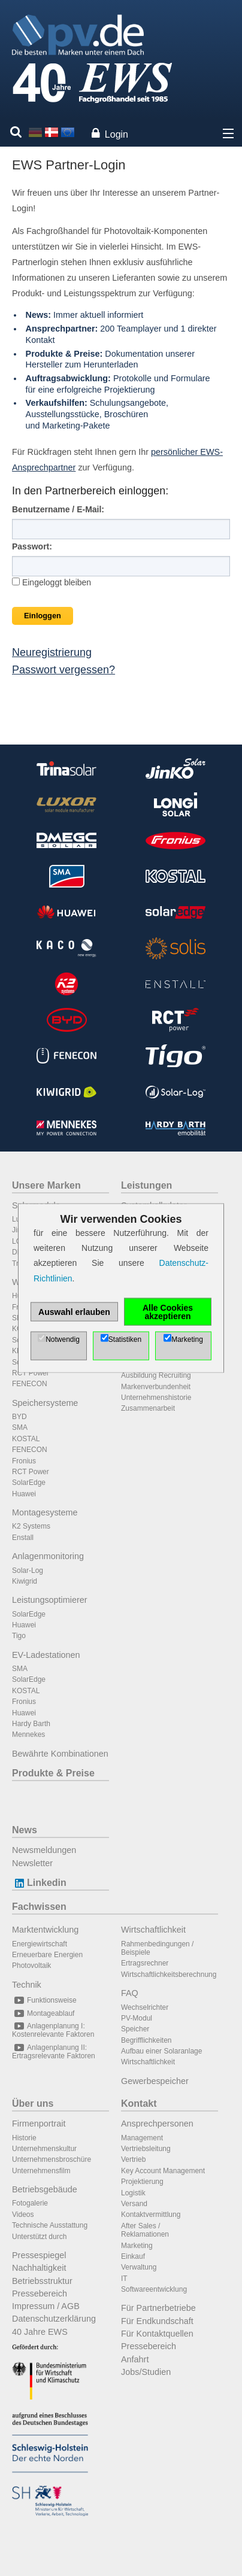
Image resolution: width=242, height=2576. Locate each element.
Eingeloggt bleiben (51, 582)
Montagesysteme (45, 1512)
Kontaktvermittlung (150, 2214)
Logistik (133, 2193)
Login (116, 134)
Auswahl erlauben (74, 1311)
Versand (134, 2204)
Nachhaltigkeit (39, 2268)
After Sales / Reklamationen (145, 2230)
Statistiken (124, 1339)
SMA (20, 1427)
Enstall (23, 1537)
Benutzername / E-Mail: (58, 509)
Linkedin (39, 1883)
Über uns (32, 2103)
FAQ (129, 1993)
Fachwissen (39, 1906)
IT (124, 2278)
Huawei (24, 1494)
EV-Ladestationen (46, 1655)
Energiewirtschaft (39, 1944)
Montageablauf (43, 2013)
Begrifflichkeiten (146, 2040)
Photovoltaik (31, 1965)
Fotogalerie (30, 2203)
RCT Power (30, 1373)
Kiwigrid (24, 1581)
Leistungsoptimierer (49, 1600)
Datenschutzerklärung (54, 2318)
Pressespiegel (39, 2255)
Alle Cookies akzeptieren (168, 1311)
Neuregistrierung (52, 652)
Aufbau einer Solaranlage (161, 2051)
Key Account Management (163, 2171)
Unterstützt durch (39, 2236)
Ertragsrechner (144, 1963)
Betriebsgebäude (44, 2189)
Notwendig (63, 1339)
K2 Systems (31, 1526)
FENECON (29, 1384)
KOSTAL (26, 1439)
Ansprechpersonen (157, 2123)
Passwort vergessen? (63, 670)
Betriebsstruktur (42, 2281)
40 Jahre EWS (40, 2332)
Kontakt (139, 2103)
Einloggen (42, 615)
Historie (24, 2138)
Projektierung (142, 2181)
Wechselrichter (144, 2007)
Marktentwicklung (45, 1929)
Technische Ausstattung (49, 2225)
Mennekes (28, 1734)
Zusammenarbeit (148, 1408)
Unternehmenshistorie (156, 1397)
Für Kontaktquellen (157, 2333)
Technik (26, 1984)
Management (142, 2138)
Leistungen (146, 1185)
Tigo (19, 1636)
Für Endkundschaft (157, 2321)
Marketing (137, 2245)
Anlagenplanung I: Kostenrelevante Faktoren (53, 2030)
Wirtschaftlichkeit (153, 1929)
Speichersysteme (45, 1403)
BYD (19, 1416)
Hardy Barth (31, 1724)
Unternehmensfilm (41, 2171)
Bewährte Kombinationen (60, 1753)
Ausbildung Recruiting (156, 1375)
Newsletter (32, 1863)
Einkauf (133, 2256)
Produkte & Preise (53, 1773)
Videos (23, 2214)
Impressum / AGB (46, 2306)
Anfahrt (135, 2359)
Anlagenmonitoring (48, 1556)
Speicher (135, 2029)
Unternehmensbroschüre (51, 2159)
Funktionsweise (44, 2000)
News (24, 1830)
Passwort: (32, 546)
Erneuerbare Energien (47, 1955)
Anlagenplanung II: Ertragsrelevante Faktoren (53, 2051)
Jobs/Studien (146, 2372)
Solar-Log (27, 1570)
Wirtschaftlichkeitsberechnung (168, 1974)
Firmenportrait (39, 2123)
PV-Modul (136, 2018)
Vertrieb (133, 2159)
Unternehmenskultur (44, 2148)
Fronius (24, 1461)
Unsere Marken (46, 1185)
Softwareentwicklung (154, 2289)
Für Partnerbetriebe (158, 2308)
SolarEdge (29, 1482)
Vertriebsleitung (146, 2148)
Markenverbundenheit (155, 1387)
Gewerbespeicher (155, 2081)
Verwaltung (138, 2267)
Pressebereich (39, 2293)
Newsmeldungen (44, 1850)
